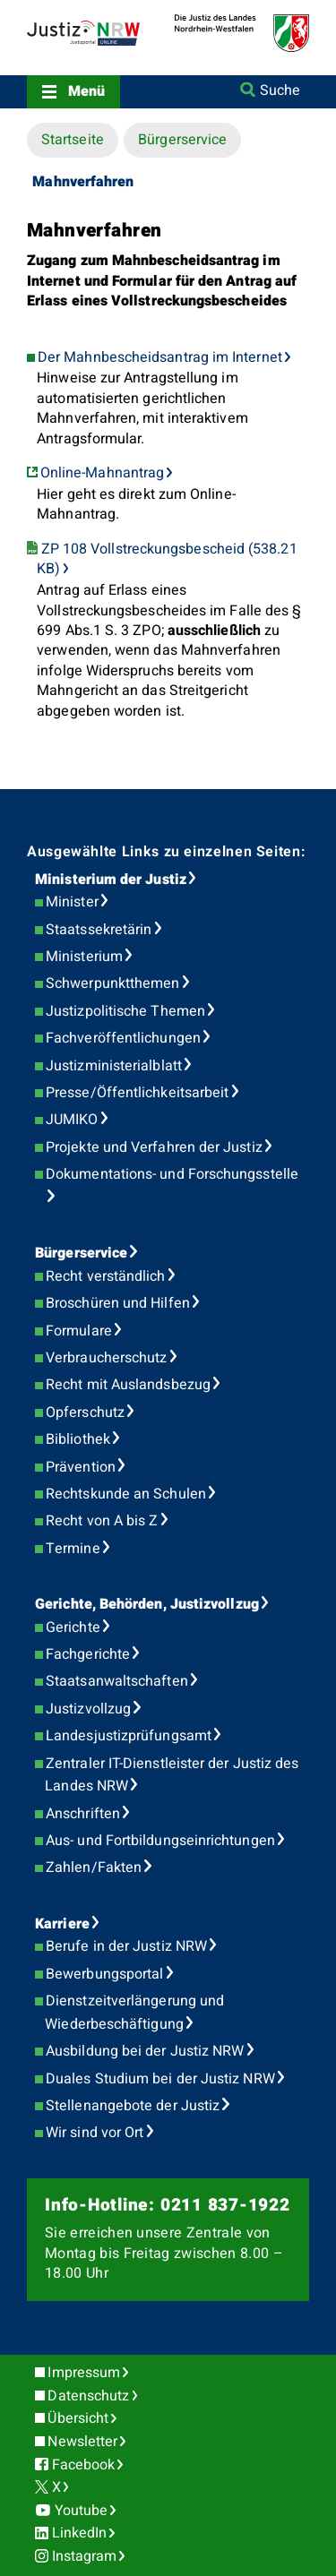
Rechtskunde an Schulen (126, 1494)
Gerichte (73, 1627)
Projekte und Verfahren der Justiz (154, 1147)
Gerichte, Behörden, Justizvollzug (147, 1604)
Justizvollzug (88, 1709)
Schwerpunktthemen (112, 983)
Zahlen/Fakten (94, 1867)
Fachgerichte (88, 1654)
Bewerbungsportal (104, 1974)
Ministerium (84, 956)
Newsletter (82, 2441)
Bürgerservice (182, 139)
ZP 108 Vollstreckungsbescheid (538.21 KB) (167, 559)
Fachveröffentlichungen (123, 1038)
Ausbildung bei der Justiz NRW (145, 2051)
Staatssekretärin (98, 929)
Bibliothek (78, 1439)
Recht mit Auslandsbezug (128, 1384)
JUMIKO (72, 1119)
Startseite (72, 139)
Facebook (84, 2465)
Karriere (62, 1924)
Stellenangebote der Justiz (133, 2106)
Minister (72, 902)
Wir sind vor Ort (94, 2132)
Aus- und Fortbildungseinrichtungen (160, 1840)
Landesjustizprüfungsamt (128, 1736)
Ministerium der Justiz (110, 879)
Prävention (81, 1467)
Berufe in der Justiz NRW (126, 1946)
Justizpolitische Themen (125, 1011)
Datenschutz (88, 2396)
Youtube (81, 2510)
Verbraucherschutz (106, 1358)
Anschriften (83, 1814)
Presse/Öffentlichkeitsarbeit (137, 1092)
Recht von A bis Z (102, 1521)
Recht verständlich (105, 1276)
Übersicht (77, 2418)
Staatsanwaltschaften (117, 1681)
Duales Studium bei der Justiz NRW (160, 2079)
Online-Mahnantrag (102, 473)
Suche (280, 90)
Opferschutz (85, 1412)
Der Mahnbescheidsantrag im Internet (160, 357)
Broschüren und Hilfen (118, 1303)
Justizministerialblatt (114, 1066)
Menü (86, 91)
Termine (73, 1548)
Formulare (79, 1331)
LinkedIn (80, 2533)
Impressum (83, 2372)
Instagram (84, 2556)
